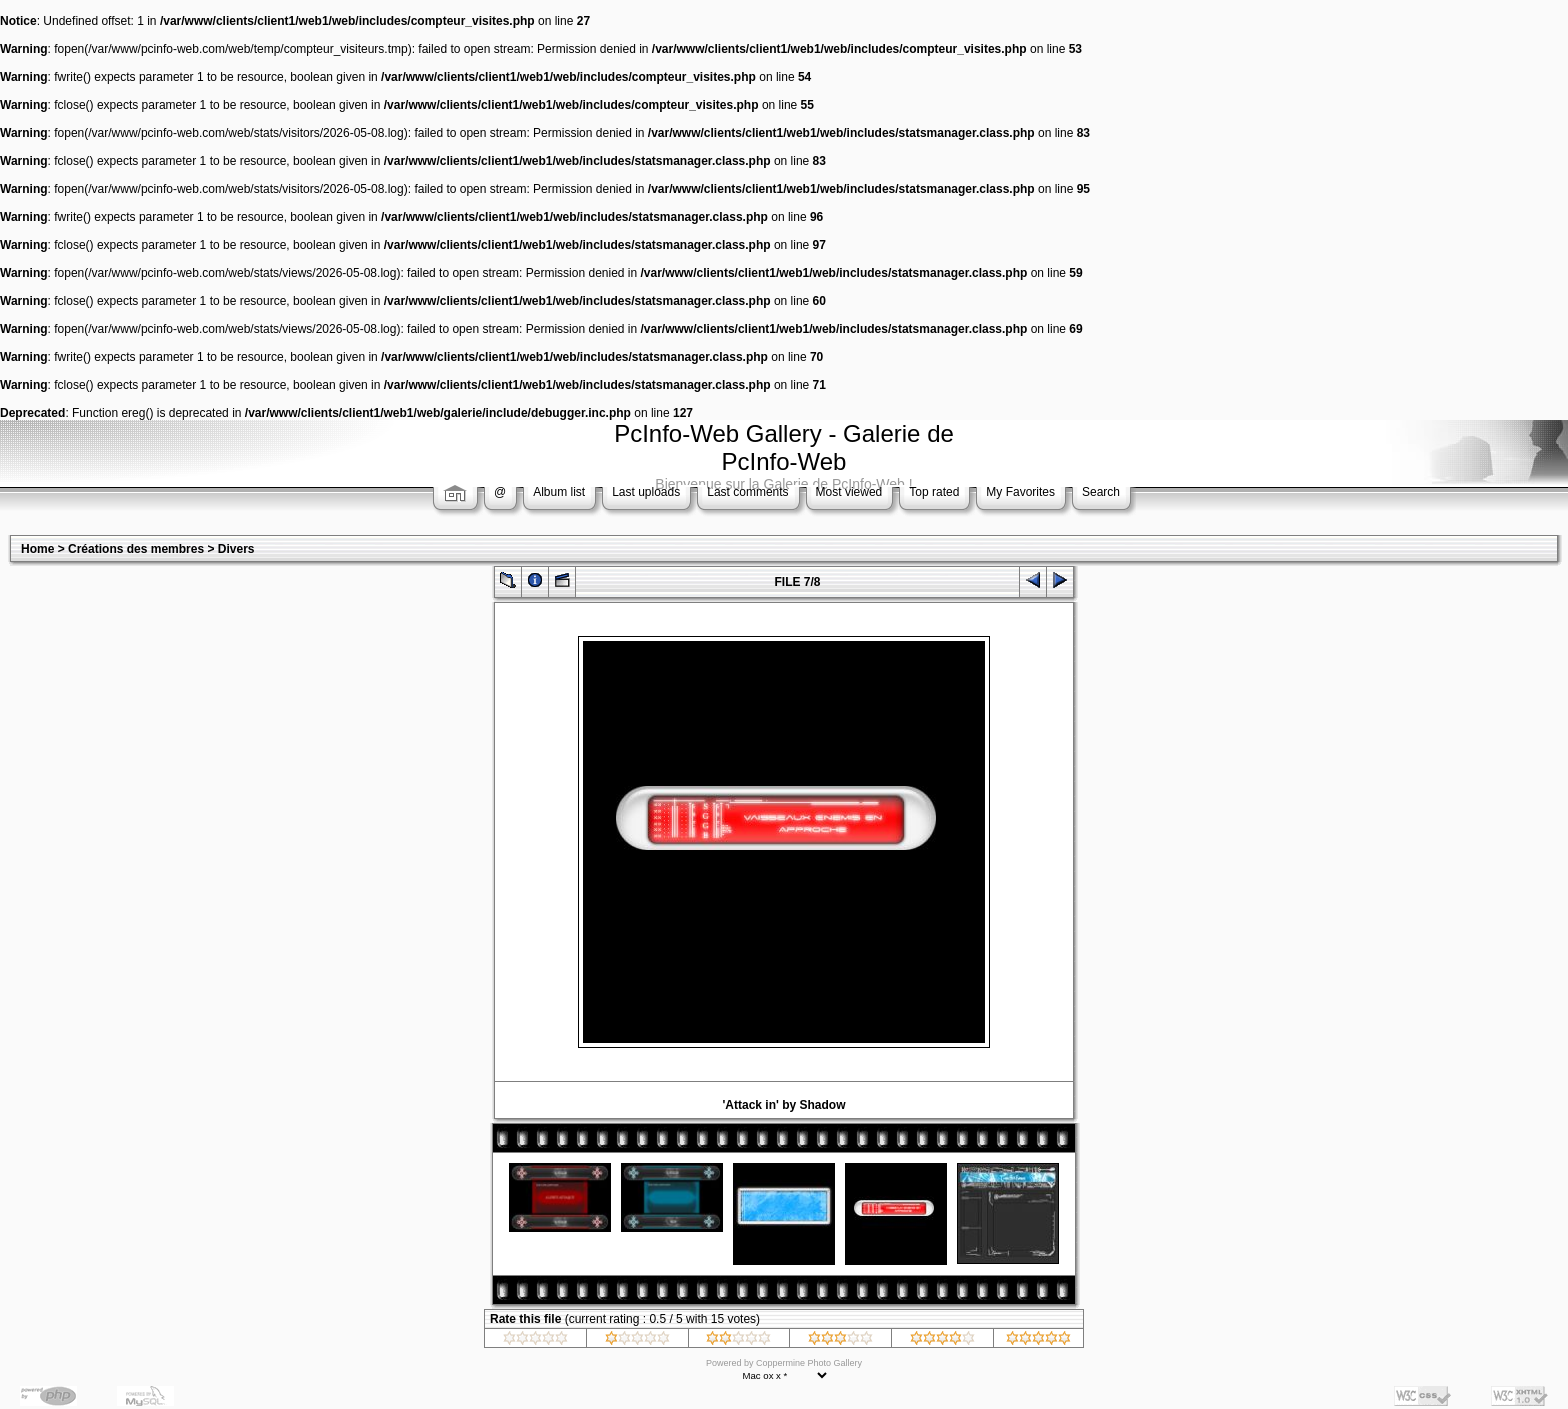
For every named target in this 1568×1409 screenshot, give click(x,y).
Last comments (747, 492)
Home (37, 549)
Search (1101, 492)
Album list (559, 492)
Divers (236, 549)
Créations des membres (136, 549)
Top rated (934, 492)
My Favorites (1020, 492)
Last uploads (646, 492)
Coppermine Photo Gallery (809, 1363)
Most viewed (849, 492)
